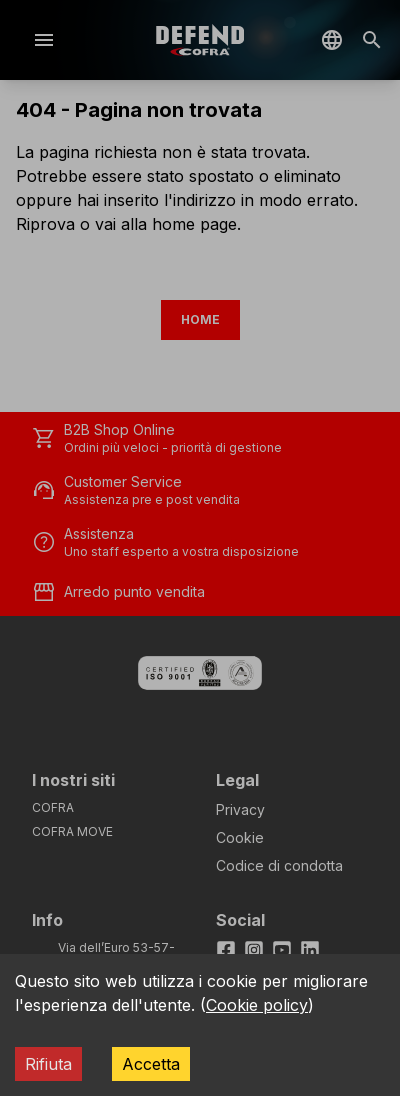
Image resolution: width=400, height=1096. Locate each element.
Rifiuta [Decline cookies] (48, 1064)
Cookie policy (257, 1005)
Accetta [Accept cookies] (151, 1064)
